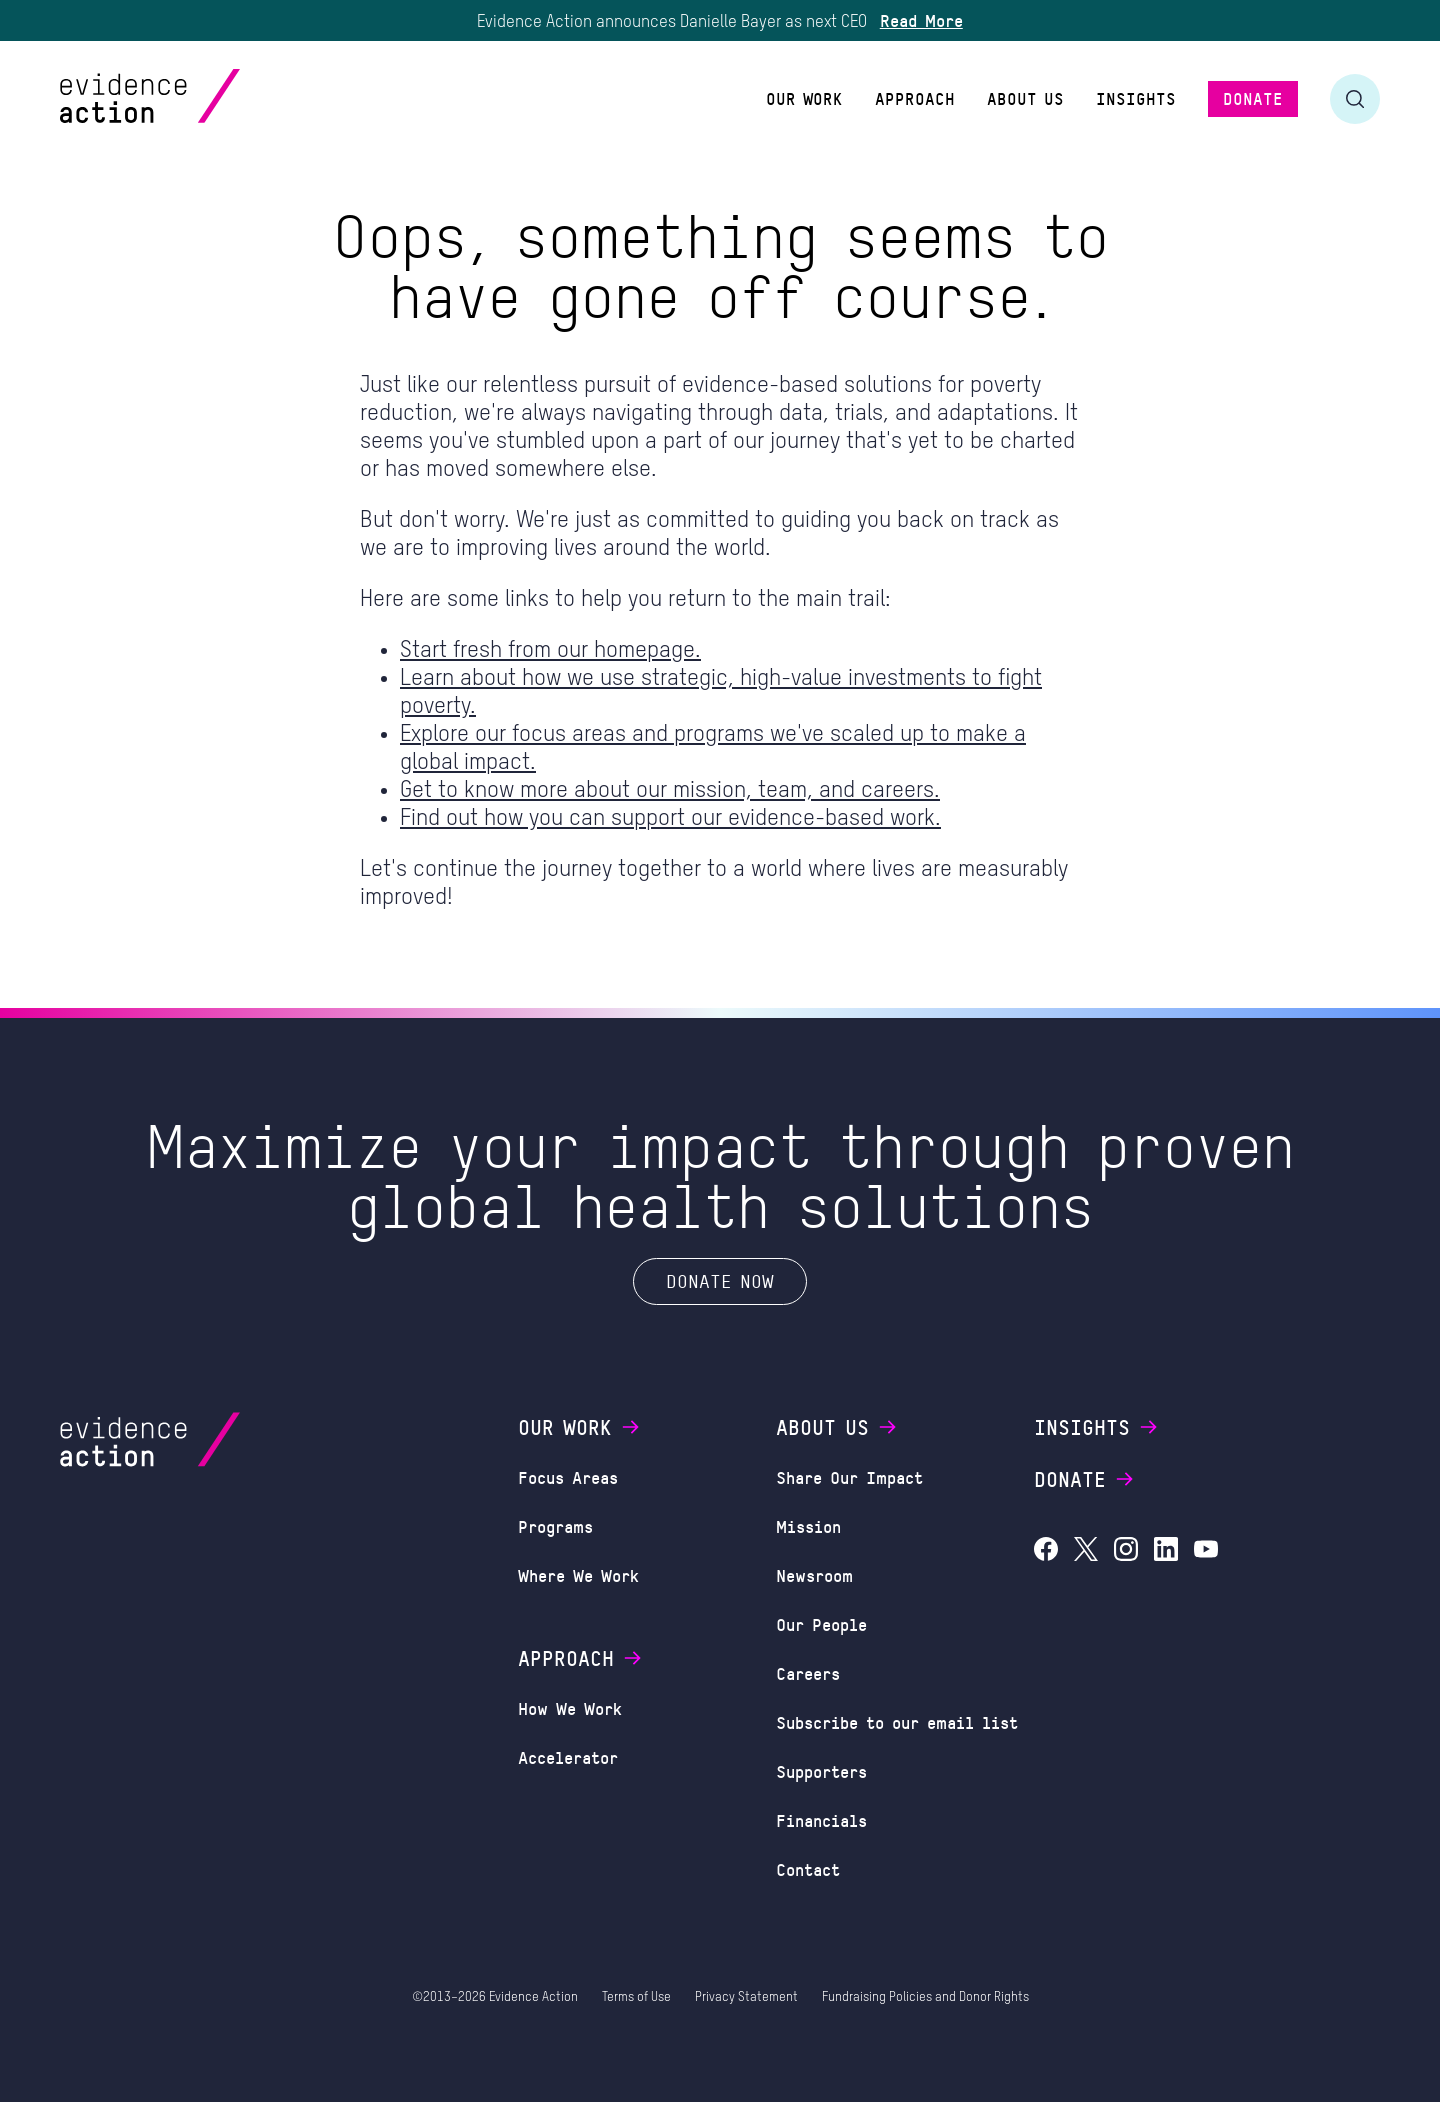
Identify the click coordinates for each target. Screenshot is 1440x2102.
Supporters (821, 1771)
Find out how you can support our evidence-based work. (670, 818)
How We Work (570, 1708)
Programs (555, 1526)
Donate (1085, 1479)
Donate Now (720, 1281)
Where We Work (578, 1575)
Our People (821, 1624)
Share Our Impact (849, 1477)
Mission (808, 1526)
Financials (821, 1820)
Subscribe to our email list (897, 1722)
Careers (808, 1673)
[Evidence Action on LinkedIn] (1166, 1551)
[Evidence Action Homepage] (188, 98)
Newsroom (814, 1575)
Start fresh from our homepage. (550, 650)
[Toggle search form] (1355, 99)
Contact (808, 1869)
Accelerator (568, 1757)
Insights (1097, 1427)
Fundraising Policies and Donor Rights (925, 1997)
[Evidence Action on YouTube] (1206, 1551)
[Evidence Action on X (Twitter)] (1086, 1551)
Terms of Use (636, 1997)
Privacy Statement (746, 1997)
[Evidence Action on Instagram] (1126, 1551)
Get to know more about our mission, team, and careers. (670, 790)
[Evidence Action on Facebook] (1046, 1551)
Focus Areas (568, 1477)
